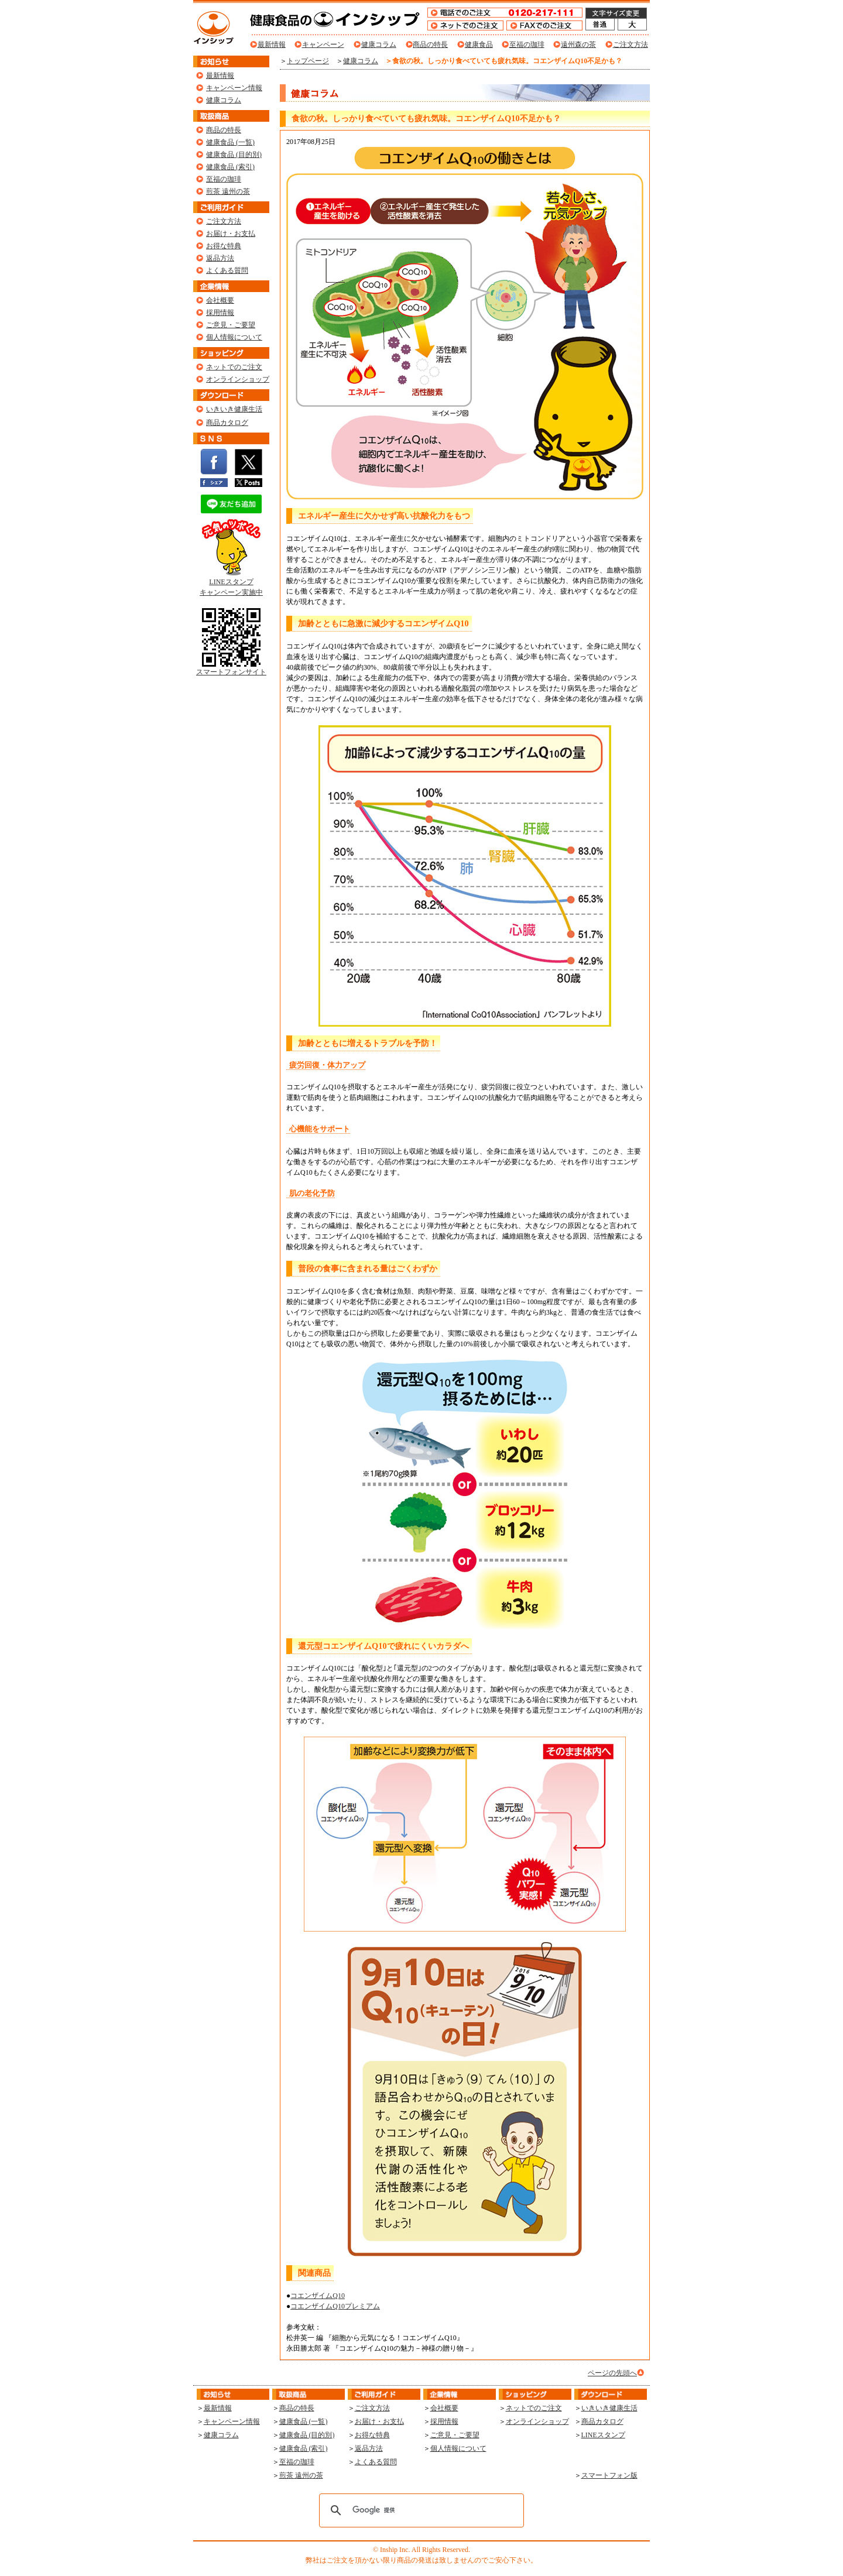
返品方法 (220, 258)
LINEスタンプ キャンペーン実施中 (231, 583)
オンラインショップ (237, 379)
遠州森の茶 (578, 44)
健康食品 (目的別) (234, 154)
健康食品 (479, 44)
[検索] (419, 2510)
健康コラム (378, 44)
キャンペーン (323, 44)
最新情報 (272, 44)
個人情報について (234, 337)
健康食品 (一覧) (230, 142)
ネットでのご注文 (234, 367)
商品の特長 (430, 44)
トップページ (308, 61)
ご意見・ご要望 (230, 325)
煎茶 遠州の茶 (228, 191)
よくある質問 (227, 270)
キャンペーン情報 (234, 88)
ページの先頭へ (612, 2373)
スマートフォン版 (609, 2475)
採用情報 (220, 312)
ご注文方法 (630, 44)
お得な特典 (223, 246)
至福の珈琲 (526, 44)
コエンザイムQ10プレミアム (335, 2306)
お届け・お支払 (230, 233)
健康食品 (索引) (230, 167)
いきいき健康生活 (234, 409)
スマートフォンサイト (231, 668)
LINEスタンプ (603, 2435)
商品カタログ (227, 423)
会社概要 (220, 300)
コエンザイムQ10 (317, 2296)
